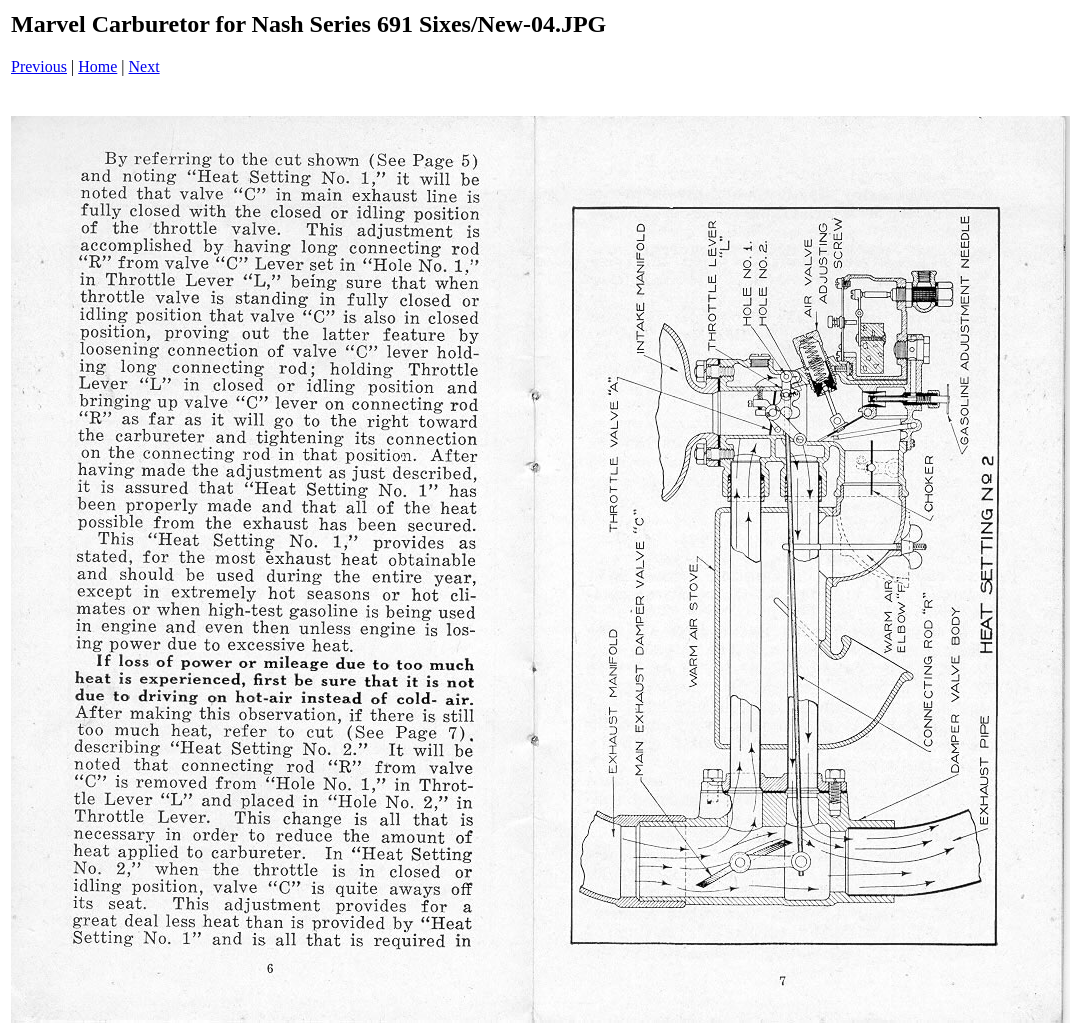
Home (97, 66)
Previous (39, 66)
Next (144, 66)
